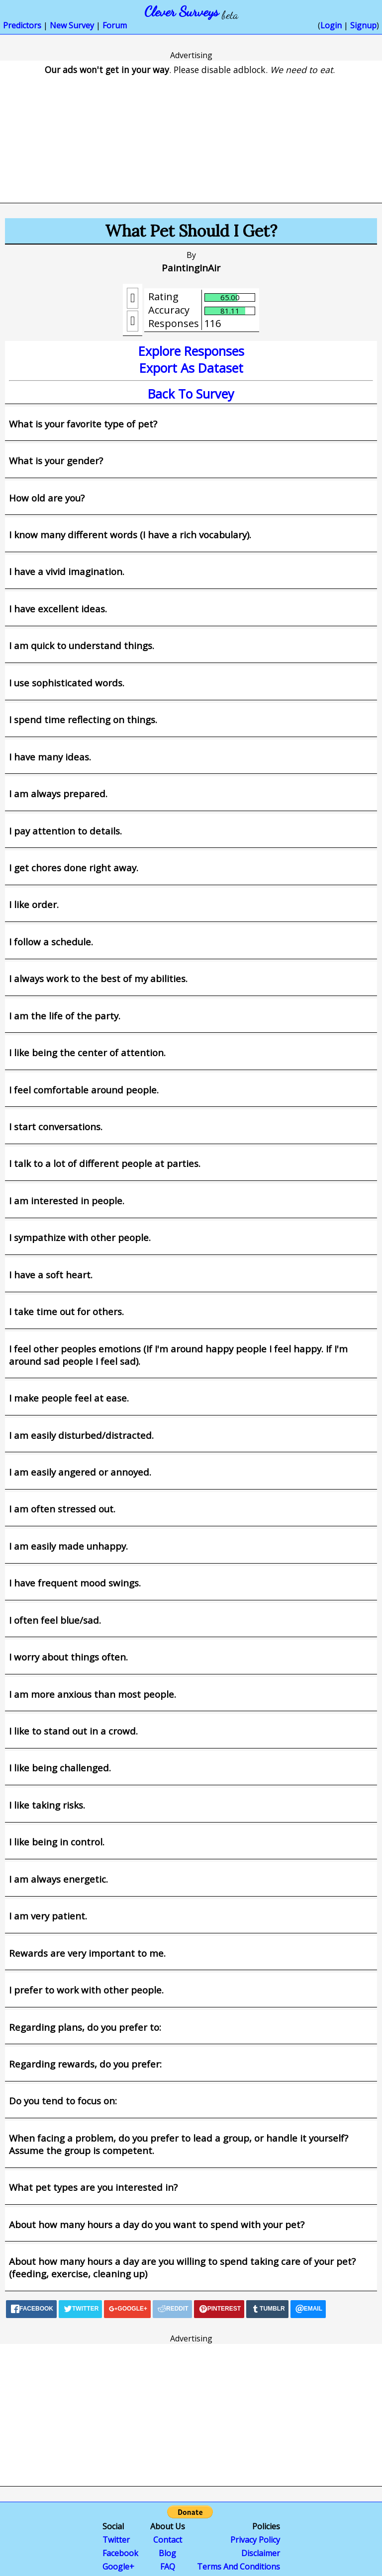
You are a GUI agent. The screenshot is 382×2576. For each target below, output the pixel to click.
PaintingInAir (191, 267)
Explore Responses (191, 350)
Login (331, 25)
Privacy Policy (255, 2539)
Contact (167, 2539)
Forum (114, 25)
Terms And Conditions (238, 2566)
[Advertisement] (191, 131)
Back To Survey (191, 393)
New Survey (72, 25)
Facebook (120, 2553)
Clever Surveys (181, 11)
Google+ (118, 2566)
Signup (363, 25)
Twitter (116, 2539)
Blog (167, 2553)
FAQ (167, 2566)
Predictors (22, 25)
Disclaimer (260, 2553)
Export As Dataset (191, 367)
